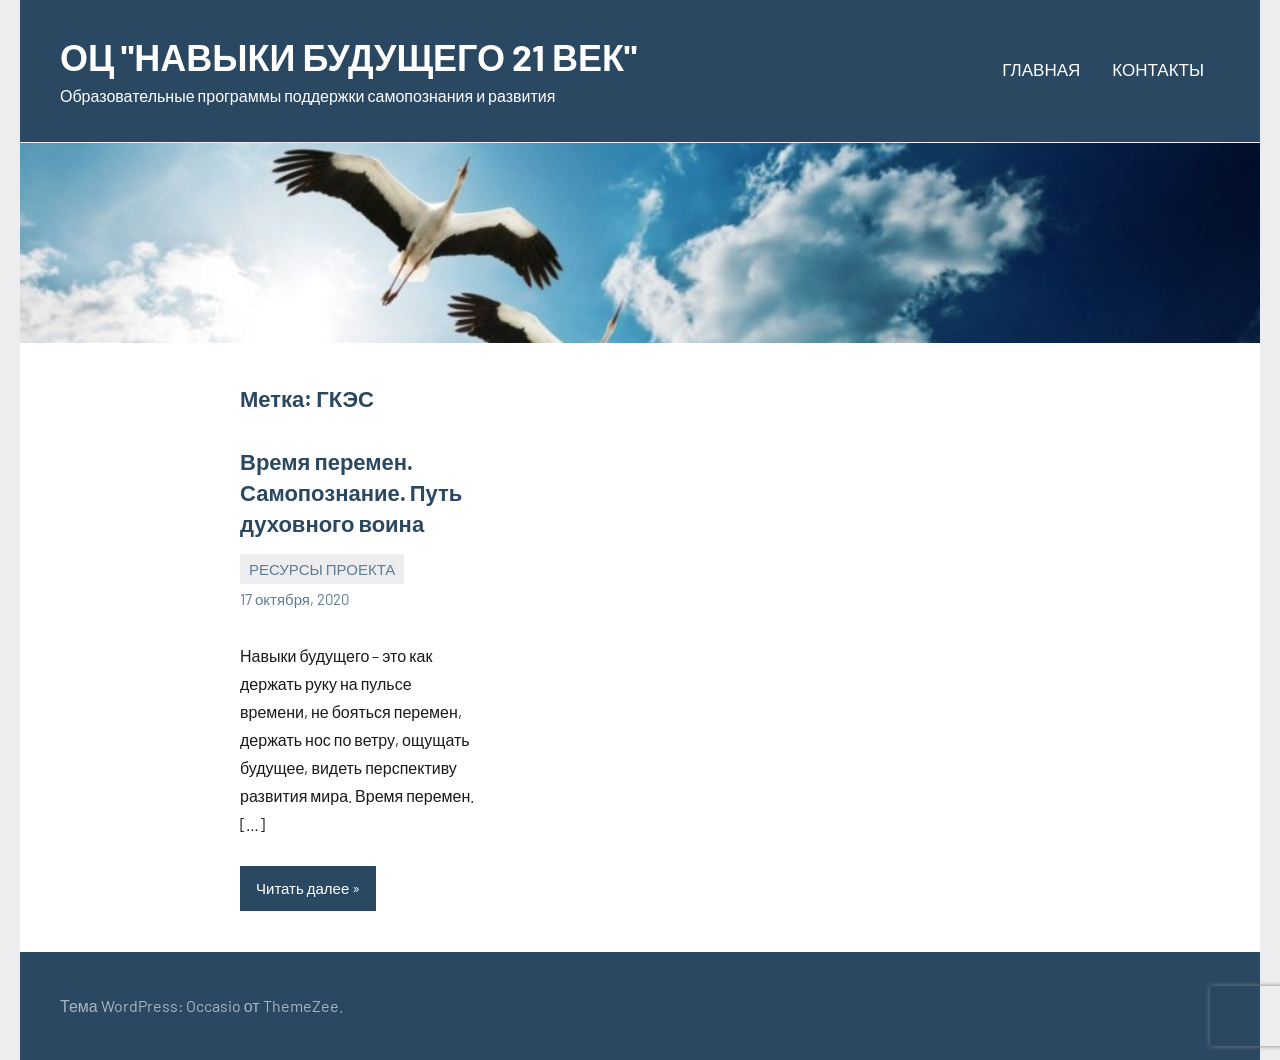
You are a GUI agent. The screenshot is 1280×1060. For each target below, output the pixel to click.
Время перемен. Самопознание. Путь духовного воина (351, 492)
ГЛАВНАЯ (1041, 69)
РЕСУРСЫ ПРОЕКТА (322, 569)
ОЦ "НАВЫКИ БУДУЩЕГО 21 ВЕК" (348, 56)
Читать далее (302, 888)
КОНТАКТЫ (1158, 69)
